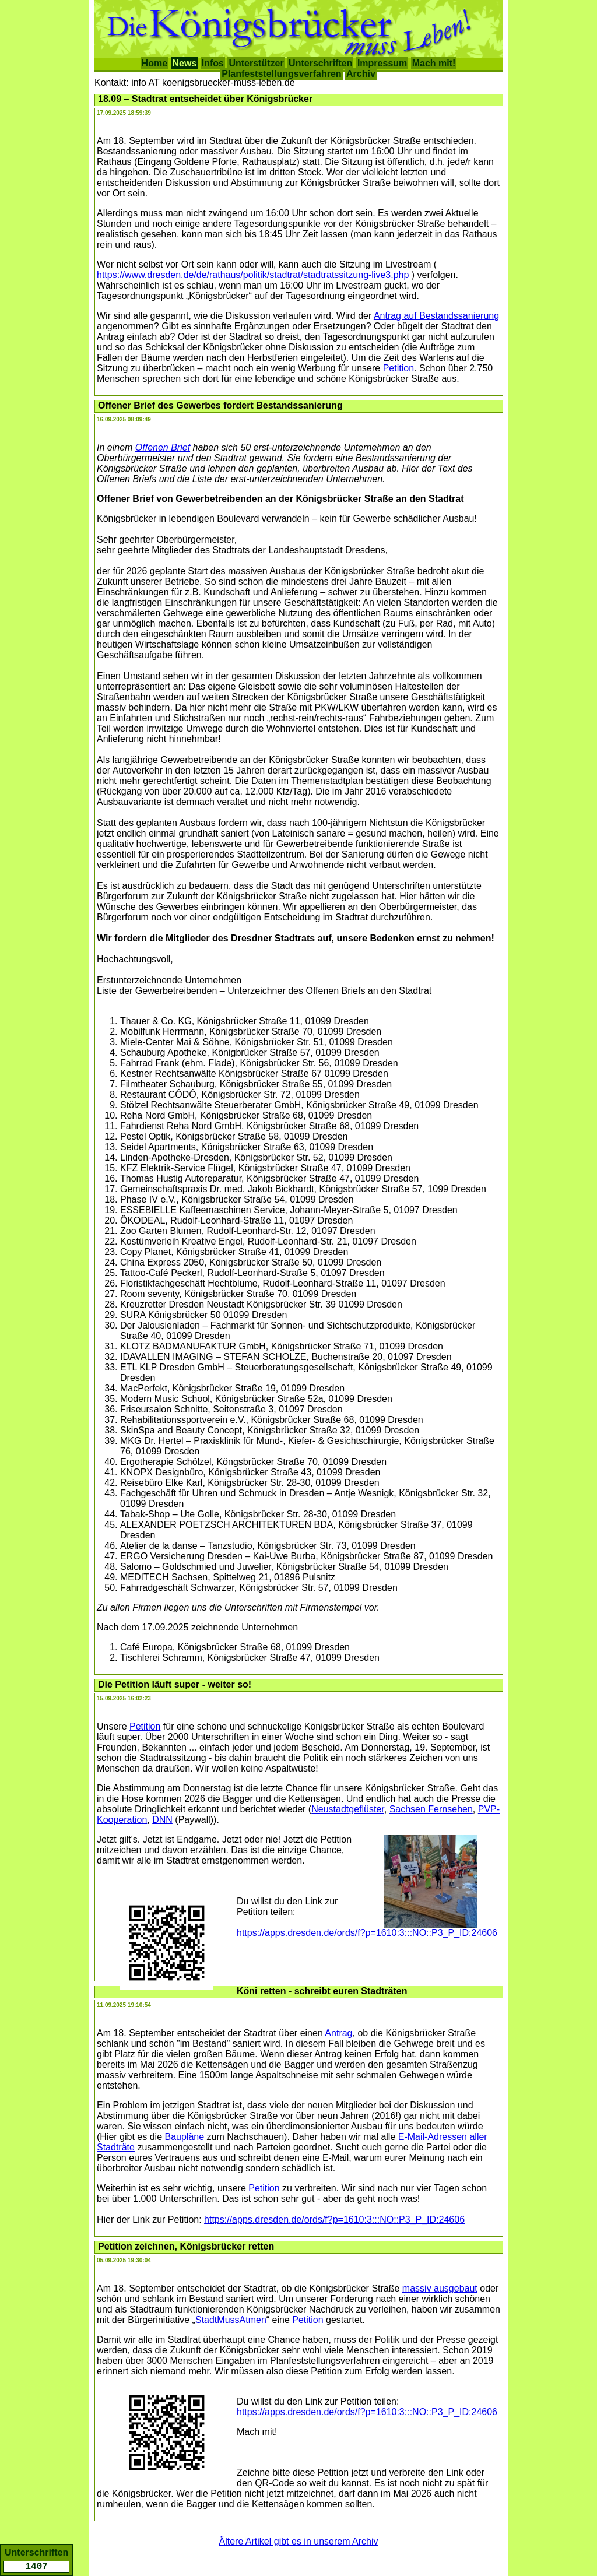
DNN (162, 1820)
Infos (213, 63)
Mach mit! (434, 63)
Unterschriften (320, 63)
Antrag (338, 2033)
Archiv (360, 74)
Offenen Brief (162, 447)
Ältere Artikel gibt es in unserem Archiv (298, 2541)
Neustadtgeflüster (347, 1809)
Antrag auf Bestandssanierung (436, 316)
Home (154, 63)
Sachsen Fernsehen (431, 1809)
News (184, 63)
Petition (398, 368)
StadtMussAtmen (230, 2320)
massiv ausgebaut (439, 2288)
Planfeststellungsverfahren (281, 74)
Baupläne (185, 2137)
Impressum (382, 63)
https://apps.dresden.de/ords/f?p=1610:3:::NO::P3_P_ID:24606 (367, 1933)
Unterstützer (256, 63)
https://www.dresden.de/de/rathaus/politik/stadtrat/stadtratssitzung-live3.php (254, 275)
